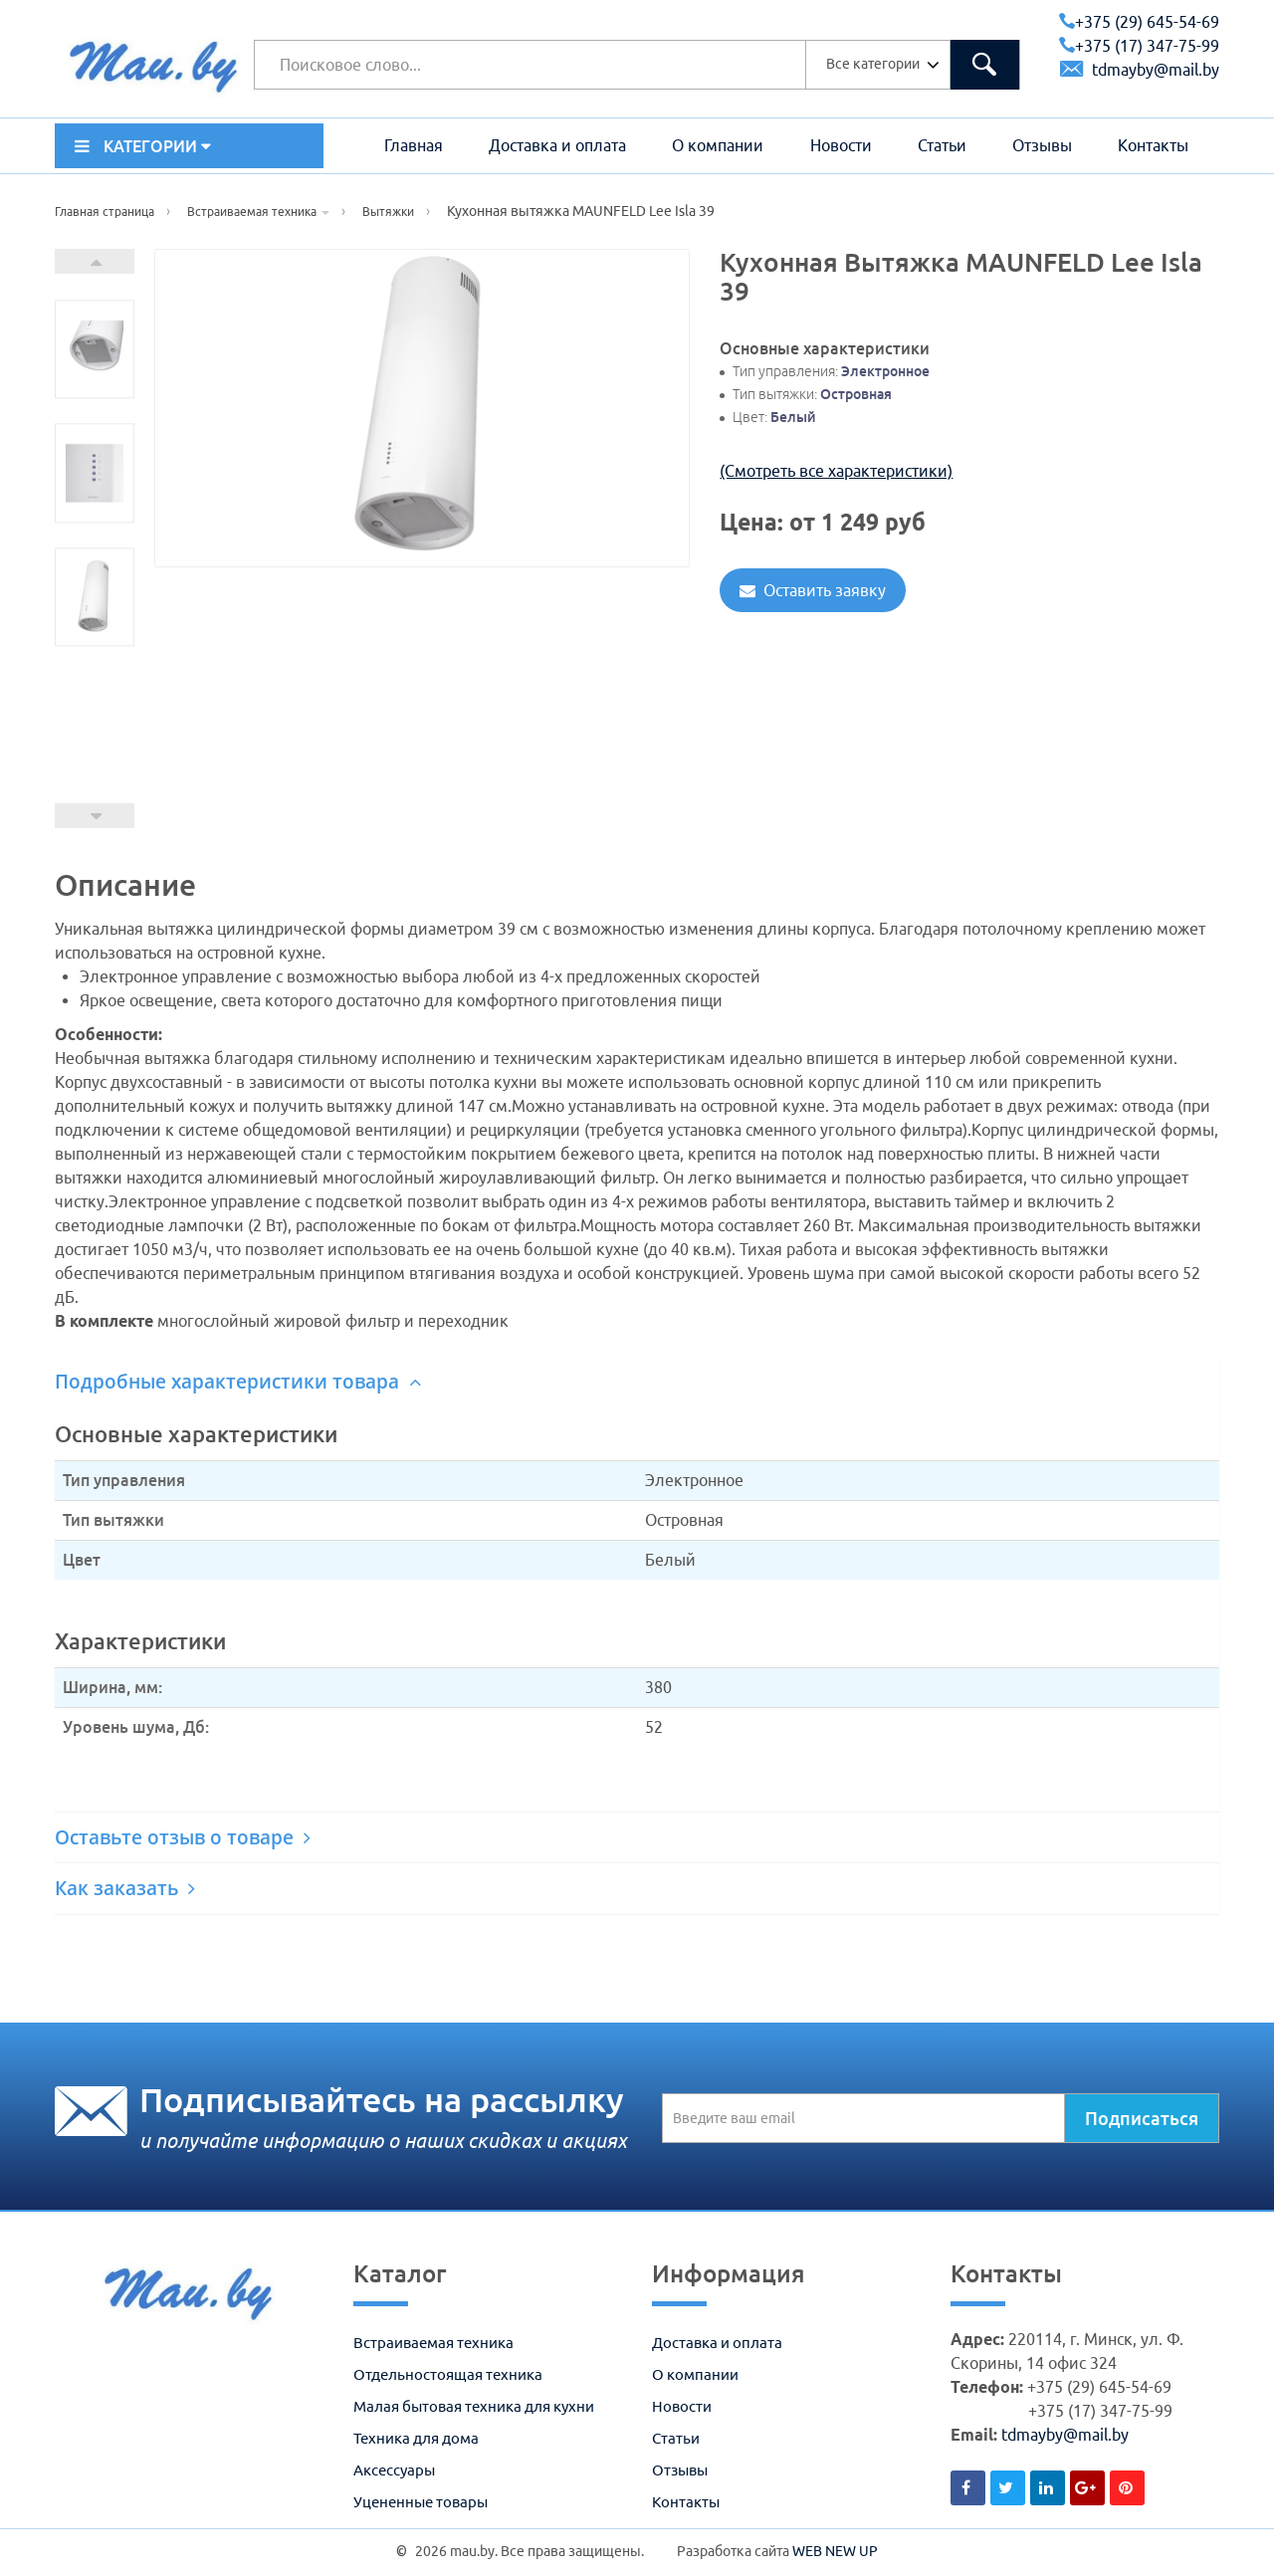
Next (94, 261)
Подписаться (1141, 2118)
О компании (717, 145)
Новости (841, 145)
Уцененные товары (420, 2501)
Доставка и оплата (557, 145)
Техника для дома (416, 2438)
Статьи (942, 145)
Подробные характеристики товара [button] (238, 1382)
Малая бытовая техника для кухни (473, 2406)
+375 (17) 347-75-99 (1139, 46)
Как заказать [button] (125, 1888)
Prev (94, 815)
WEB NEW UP (835, 2551)
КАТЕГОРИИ (143, 146)
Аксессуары (394, 2470)
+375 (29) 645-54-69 (1139, 22)
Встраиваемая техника (433, 2342)
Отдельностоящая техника (447, 2374)
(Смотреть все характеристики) (836, 471)
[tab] (637, 1382)
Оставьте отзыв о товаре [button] (183, 1837)
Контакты (1153, 145)
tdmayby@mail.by (1139, 70)
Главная (413, 145)
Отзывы (1042, 145)
